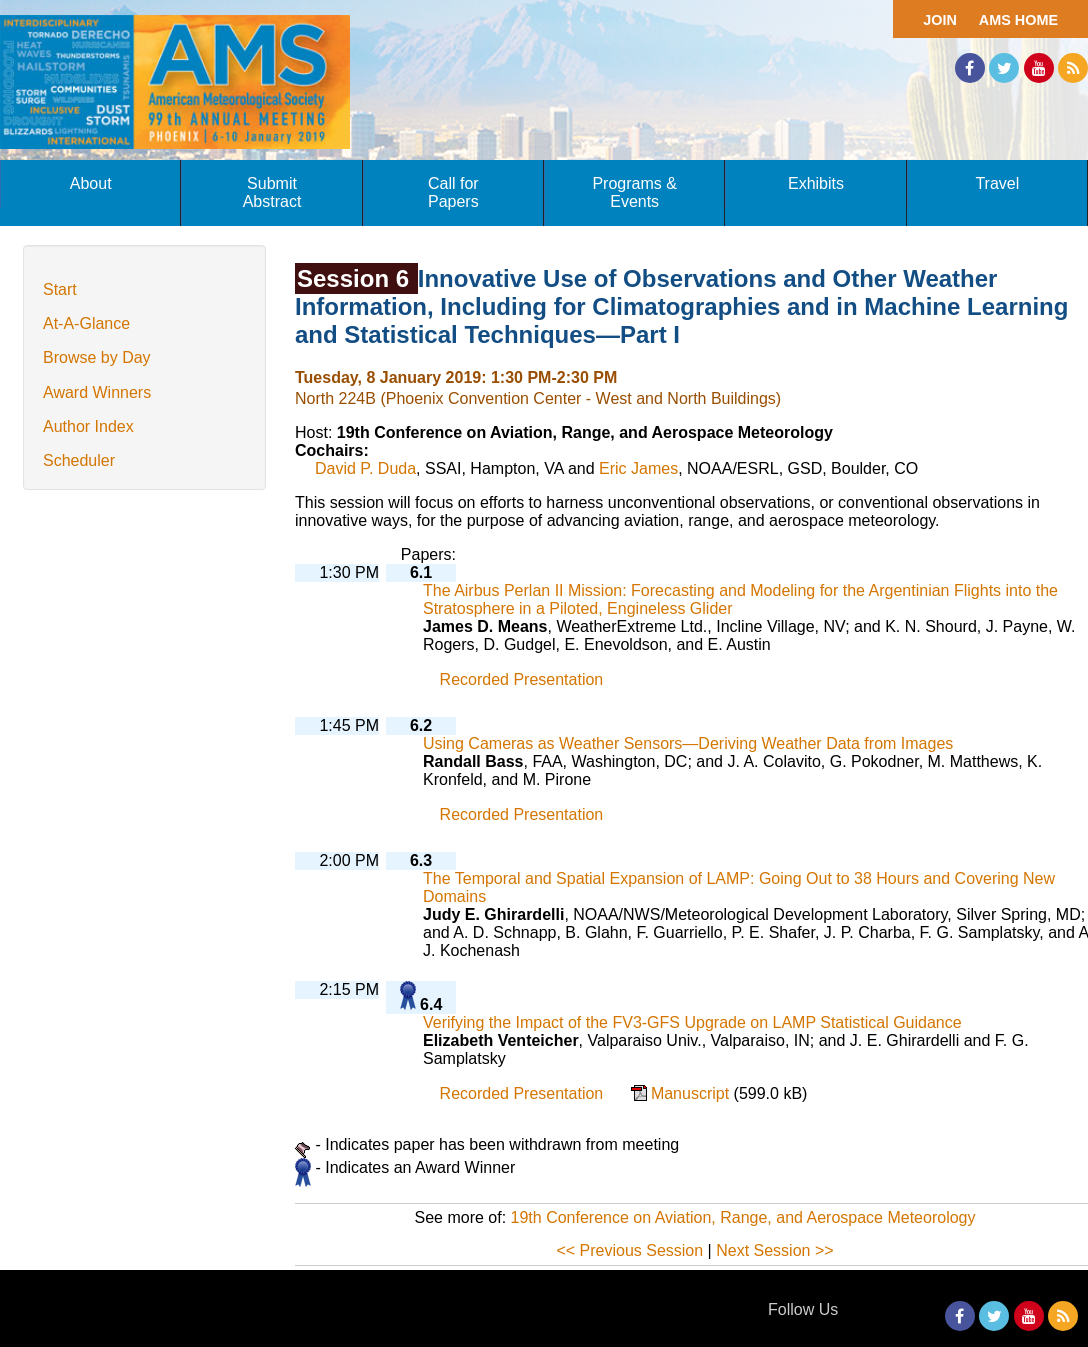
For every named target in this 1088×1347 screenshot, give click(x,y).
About (91, 183)
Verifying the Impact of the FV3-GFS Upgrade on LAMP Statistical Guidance (692, 1022)
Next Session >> (774, 1250)
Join (940, 20)
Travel (997, 183)
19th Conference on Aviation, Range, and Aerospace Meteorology (743, 1217)
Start (60, 289)
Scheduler (79, 460)
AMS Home (1018, 20)
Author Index (88, 426)
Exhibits (816, 183)
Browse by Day (97, 357)
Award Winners (97, 392)
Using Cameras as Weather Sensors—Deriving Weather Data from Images (688, 743)
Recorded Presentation (522, 679)
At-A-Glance (86, 323)
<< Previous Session (629, 1250)
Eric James (638, 468)
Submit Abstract (272, 192)
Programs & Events (634, 192)
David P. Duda (365, 468)
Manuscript (692, 1093)
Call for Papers (453, 192)
